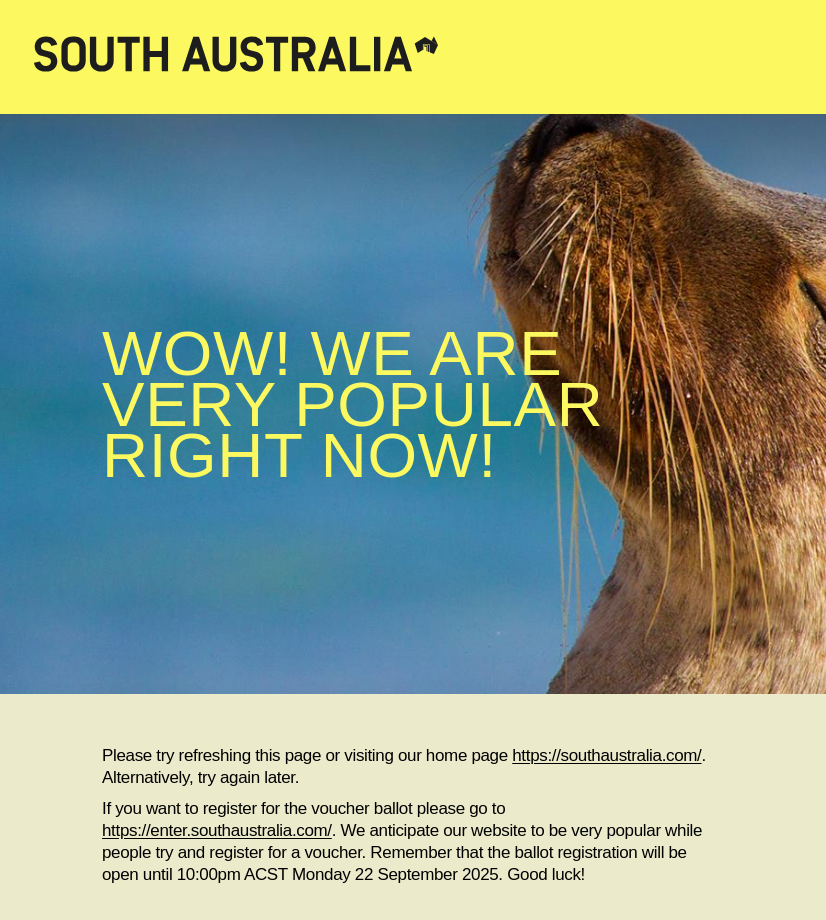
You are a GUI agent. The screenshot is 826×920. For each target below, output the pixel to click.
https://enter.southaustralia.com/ (217, 830)
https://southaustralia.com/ (606, 755)
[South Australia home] (413, 57)
